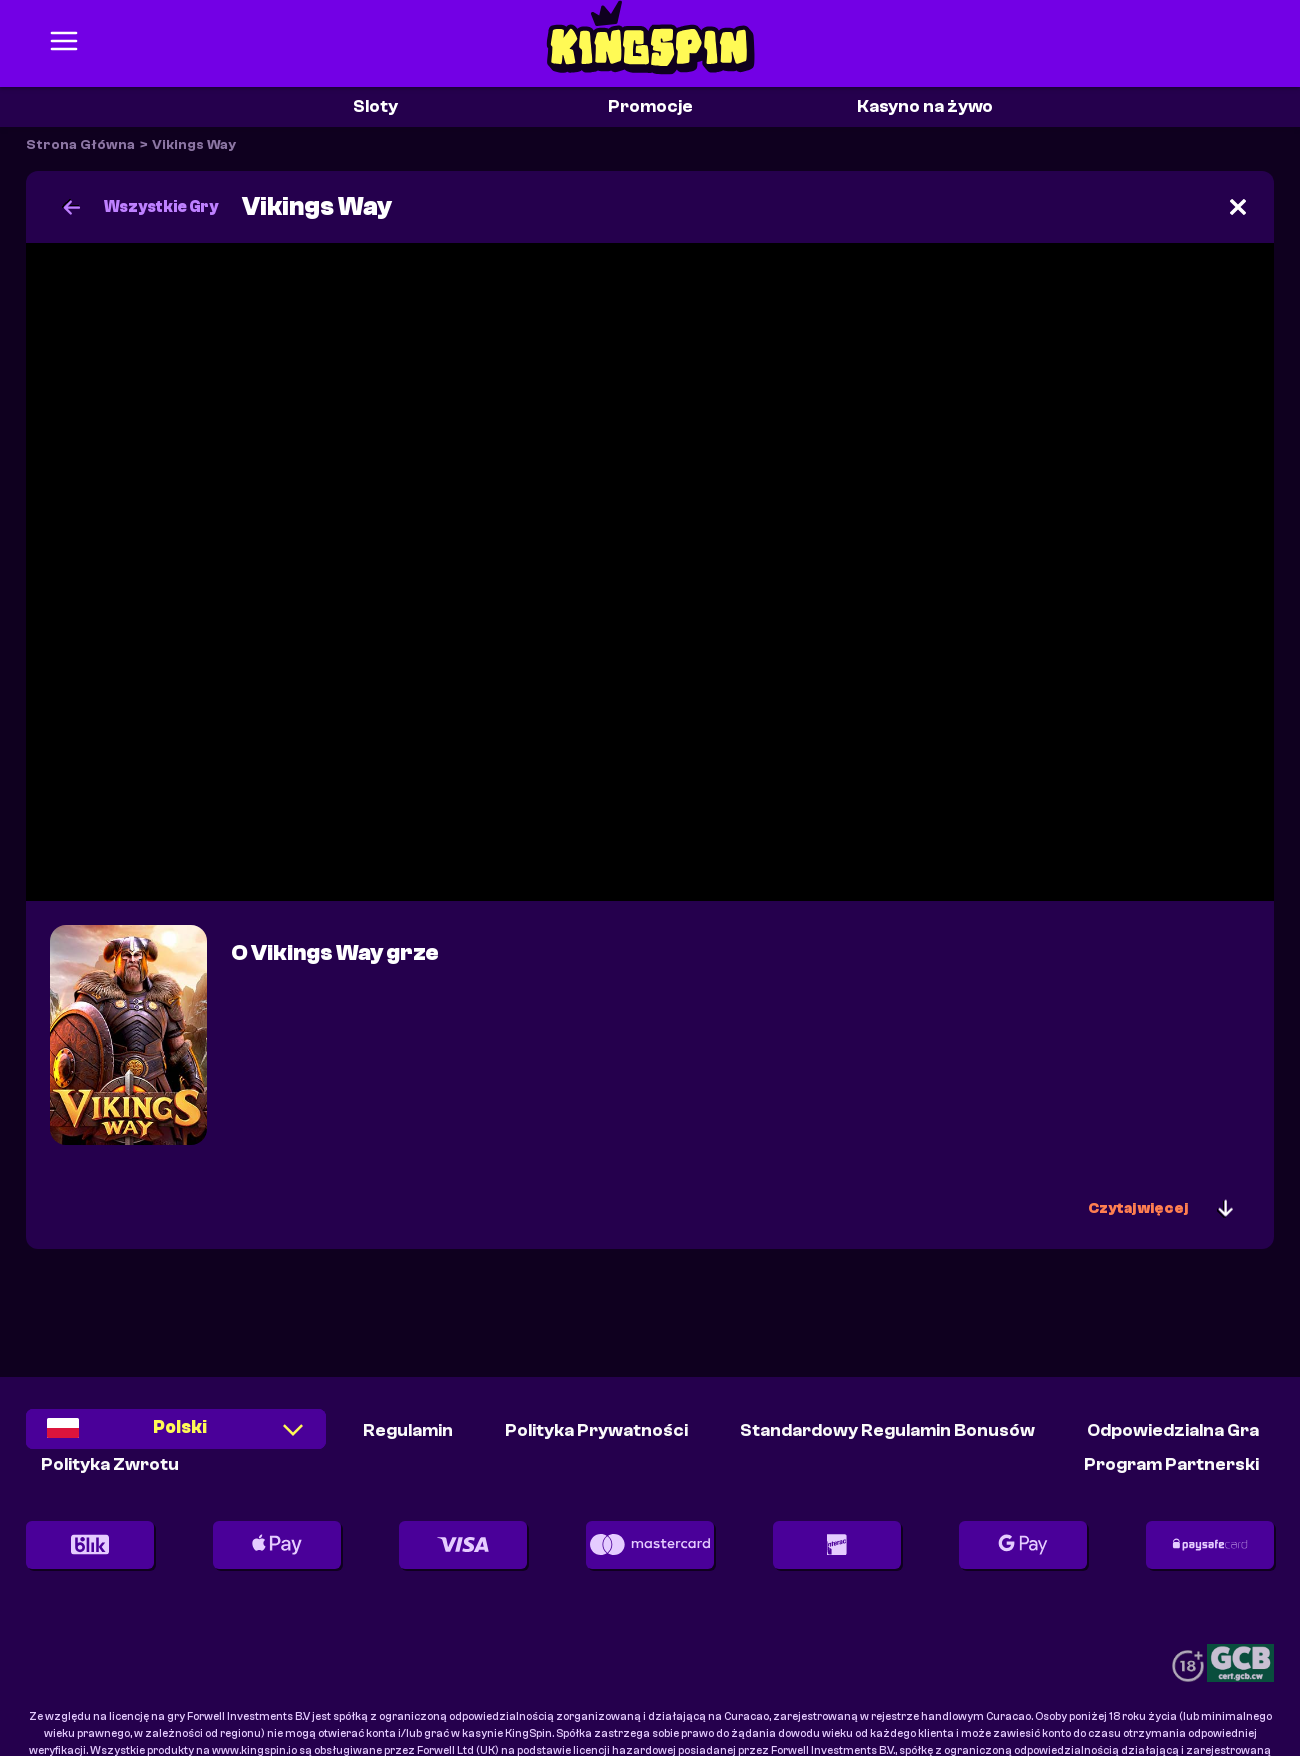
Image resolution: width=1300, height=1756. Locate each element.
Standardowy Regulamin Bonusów (887, 1430)
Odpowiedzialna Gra (1173, 1430)
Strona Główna (80, 145)
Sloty (375, 106)
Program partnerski (1171, 1464)
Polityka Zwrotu (110, 1464)
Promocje (650, 106)
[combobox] (176, 1436)
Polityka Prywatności (596, 1430)
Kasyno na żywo (925, 106)
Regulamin (408, 1430)
